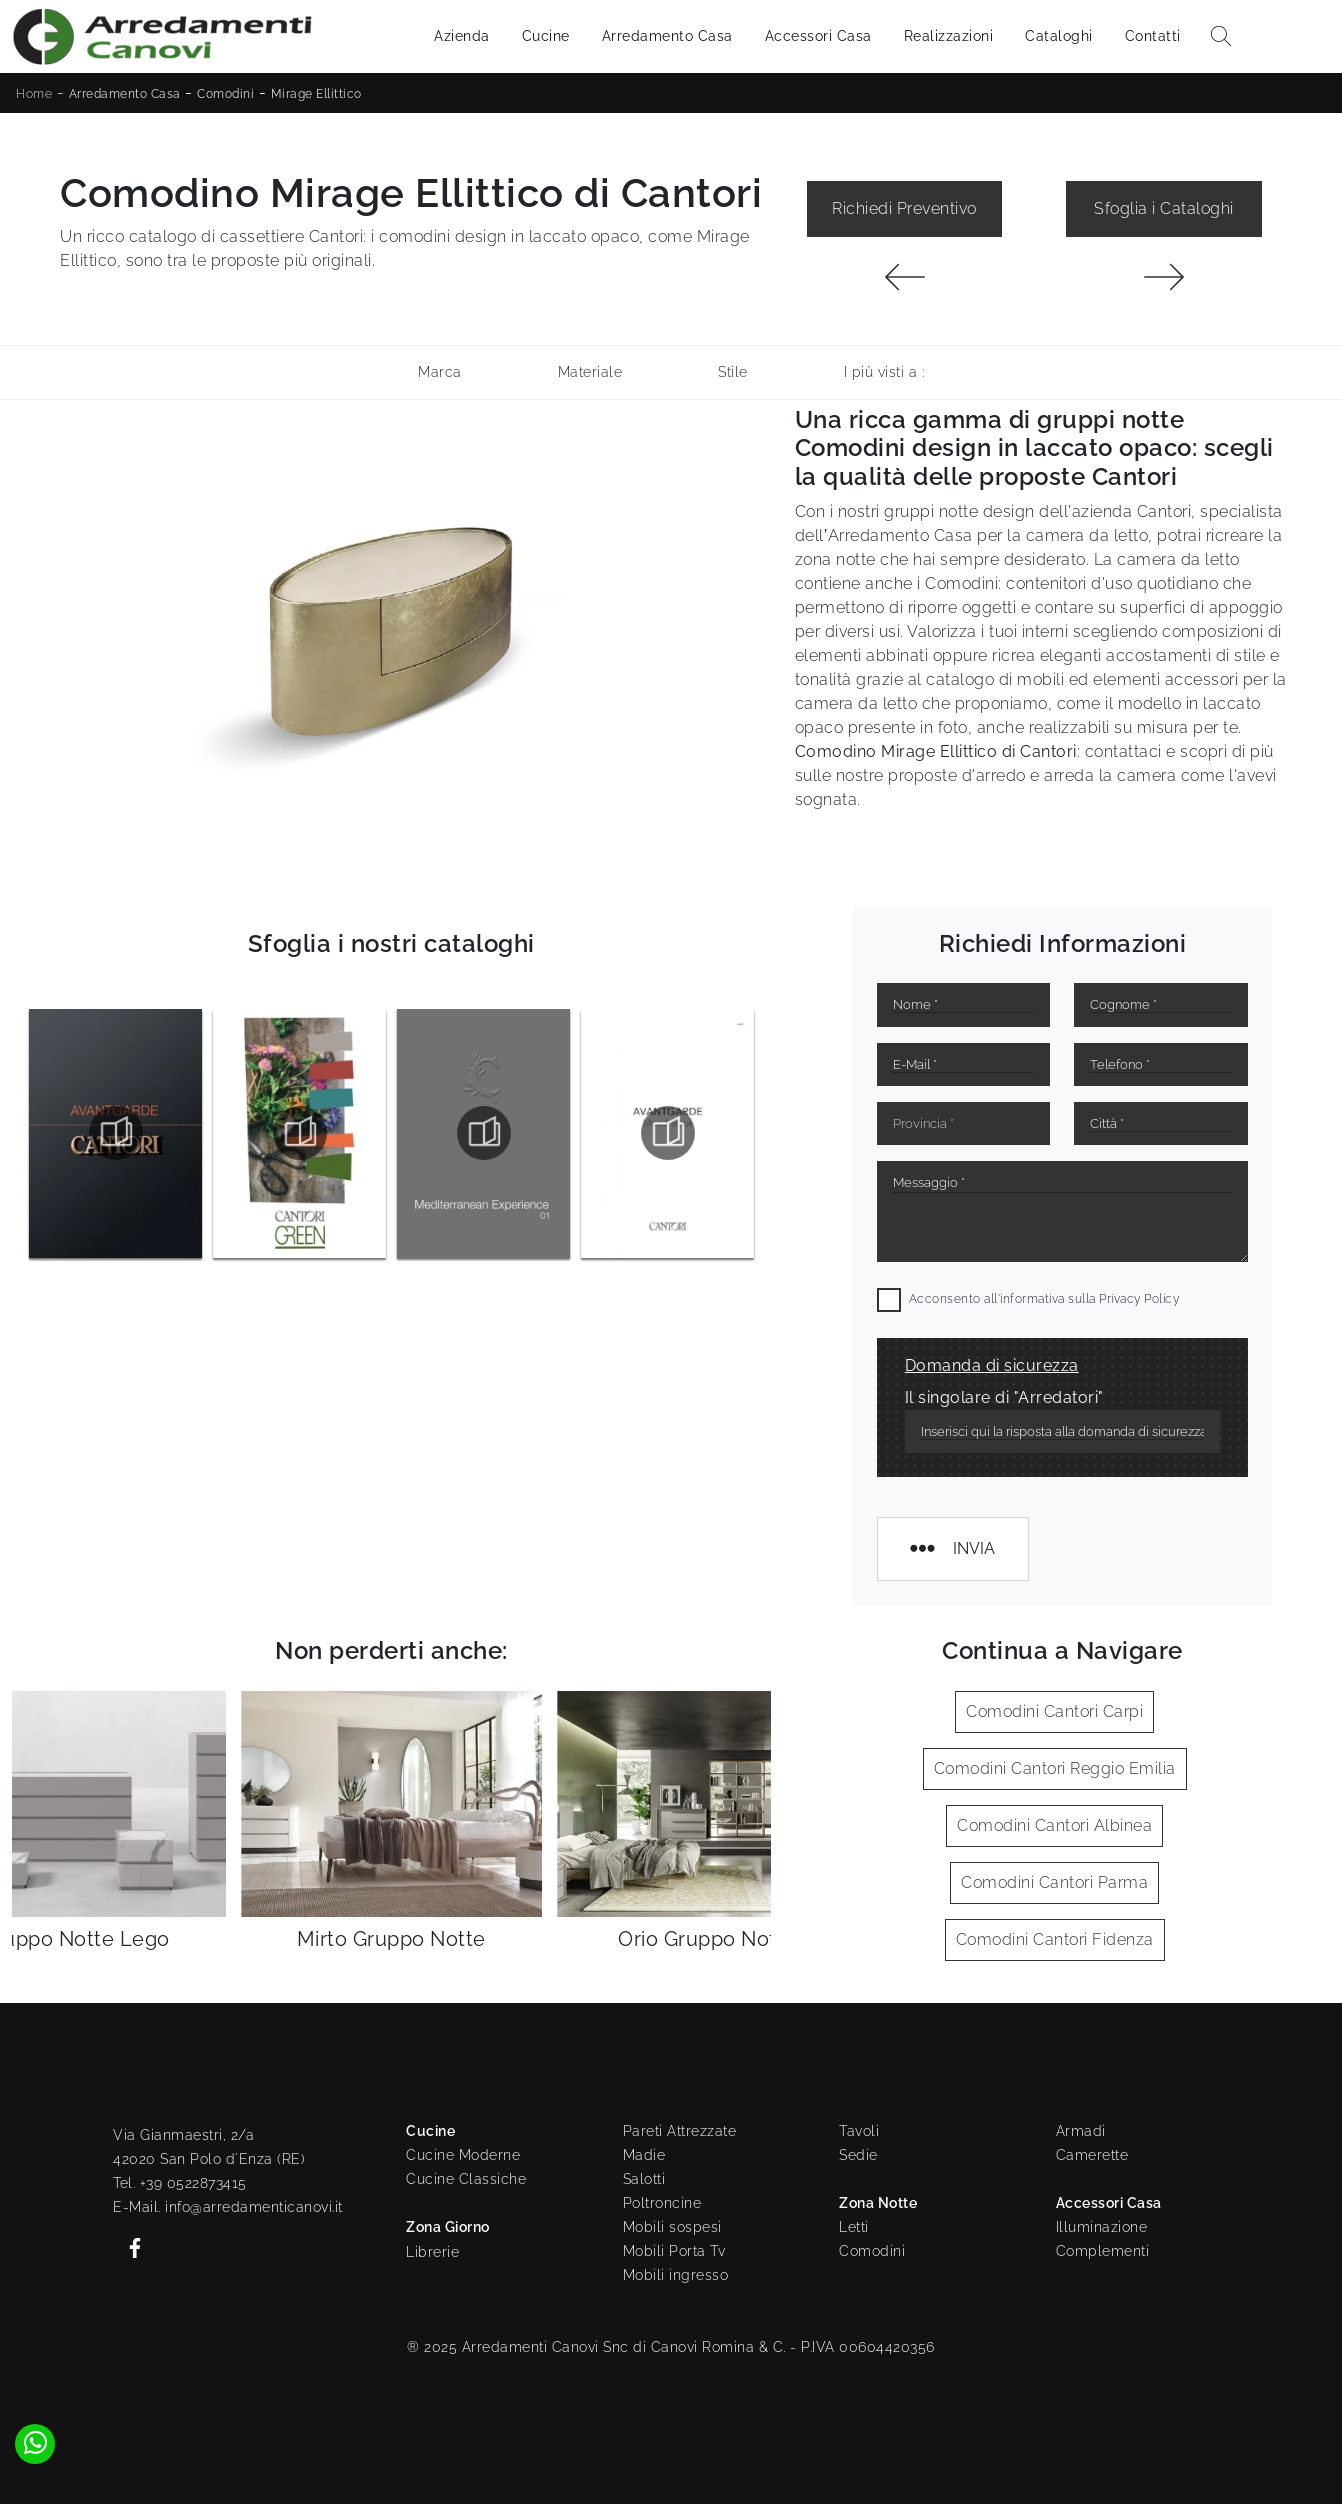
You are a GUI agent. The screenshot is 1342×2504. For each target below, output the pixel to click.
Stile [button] (733, 372)
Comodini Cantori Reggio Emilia (1055, 1768)
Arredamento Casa (667, 36)
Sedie (858, 2155)
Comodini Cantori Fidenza (1055, 1939)
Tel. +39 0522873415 (180, 2183)
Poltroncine (662, 2203)
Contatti (1153, 36)
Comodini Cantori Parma (1054, 1882)
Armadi (1081, 2131)
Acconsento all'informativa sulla (1044, 1299)
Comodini (225, 94)
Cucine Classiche (466, 2179)
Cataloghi (1059, 36)
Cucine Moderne (463, 2155)
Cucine (546, 36)
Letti (854, 2227)
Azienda (462, 36)
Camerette (1092, 2155)
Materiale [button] (590, 372)
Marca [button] (440, 372)
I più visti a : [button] (884, 372)
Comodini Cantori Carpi (1054, 1711)
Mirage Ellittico (316, 94)
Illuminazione (1102, 2227)
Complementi (1103, 2251)
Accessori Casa (818, 36)
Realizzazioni (949, 36)
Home (34, 94)
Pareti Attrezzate (680, 2131)
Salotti (644, 2179)
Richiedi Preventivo (904, 208)
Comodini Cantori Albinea (1054, 1825)
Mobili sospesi (672, 2227)
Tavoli (859, 2131)
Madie (644, 2155)
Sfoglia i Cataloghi (1164, 208)
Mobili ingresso (676, 2275)
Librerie (432, 2252)
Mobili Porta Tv (674, 2251)
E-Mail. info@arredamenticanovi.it (228, 2207)
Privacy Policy (1139, 1299)
